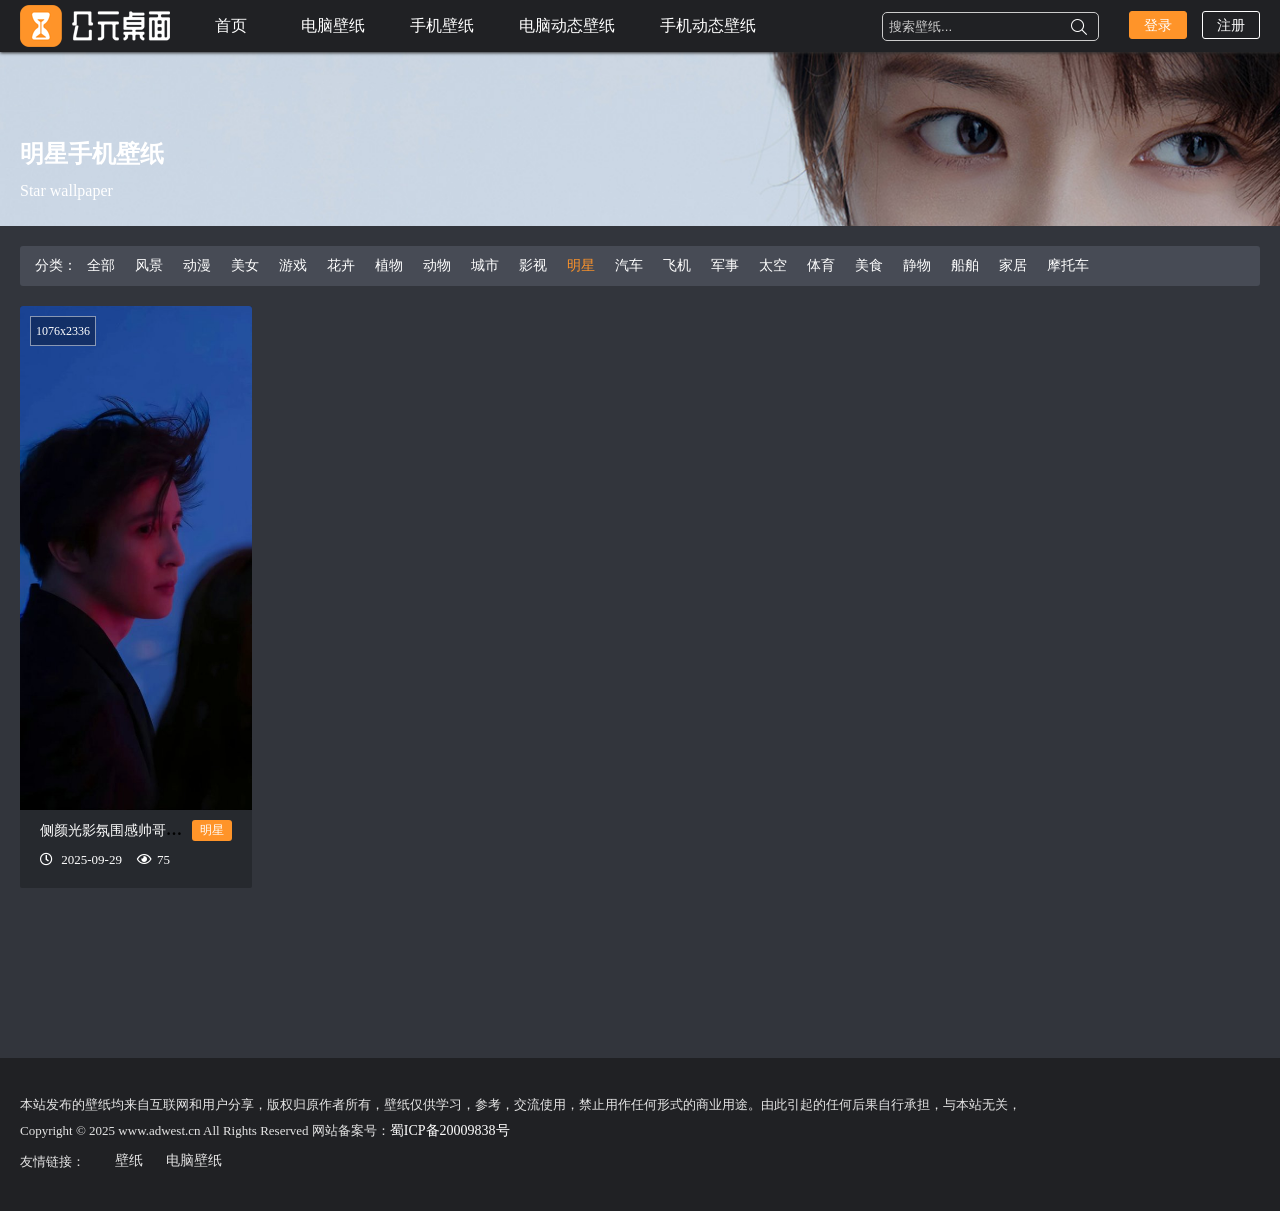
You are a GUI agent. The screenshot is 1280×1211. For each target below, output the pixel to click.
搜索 (1079, 27)
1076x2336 (63, 331)
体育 (821, 265)
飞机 (677, 265)
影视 (533, 265)
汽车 (629, 265)
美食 (869, 265)
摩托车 (1068, 265)
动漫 (197, 265)
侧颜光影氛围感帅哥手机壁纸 (131, 830)
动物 (437, 265)
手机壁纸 (442, 25)
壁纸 (129, 1160)
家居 (1013, 265)
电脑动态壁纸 (567, 25)
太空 (773, 265)
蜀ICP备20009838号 (450, 1130)
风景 (149, 265)
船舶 (965, 265)
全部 (101, 265)
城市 (485, 265)
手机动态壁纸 (708, 25)
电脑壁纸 (333, 25)
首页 (231, 25)
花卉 (341, 265)
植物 (389, 265)
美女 (245, 265)
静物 (917, 265)
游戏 (293, 265)
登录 (1158, 25)
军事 (725, 265)
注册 (1231, 25)
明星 (581, 265)
